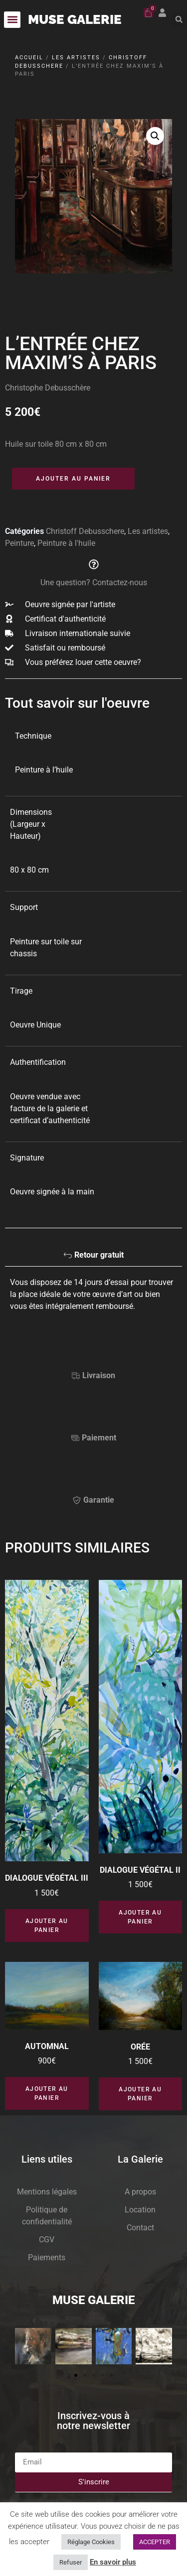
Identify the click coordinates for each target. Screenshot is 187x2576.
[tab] (93, 1258)
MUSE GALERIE (75, 19)
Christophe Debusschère (47, 387)
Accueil (29, 57)
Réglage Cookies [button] (91, 2542)
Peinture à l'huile (66, 543)
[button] (12, 19)
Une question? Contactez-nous (93, 582)
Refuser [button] (70, 2562)
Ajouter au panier (73, 478)
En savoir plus (113, 2562)
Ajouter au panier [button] (46, 1925)
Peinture (19, 543)
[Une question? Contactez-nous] (94, 564)
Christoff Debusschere (85, 531)
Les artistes (76, 57)
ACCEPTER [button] (154, 2542)
